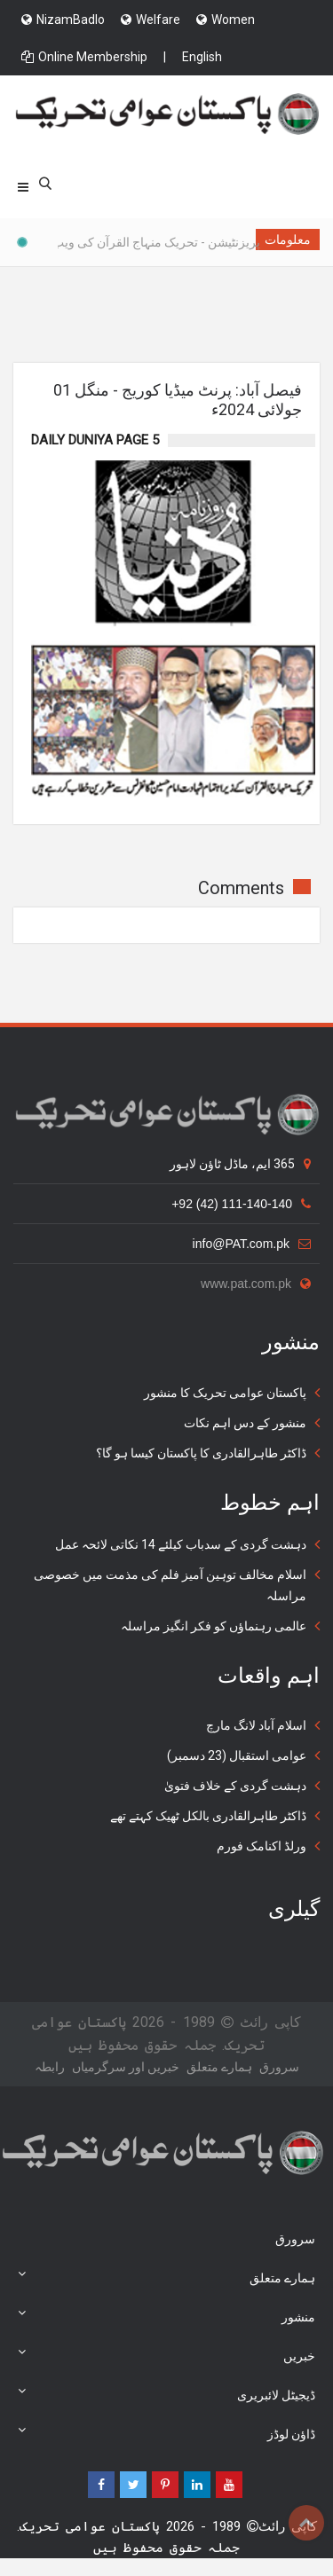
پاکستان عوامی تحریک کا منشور (225, 1393)
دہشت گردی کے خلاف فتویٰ (235, 1786)
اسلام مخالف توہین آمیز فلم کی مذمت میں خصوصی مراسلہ (170, 1585)
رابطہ (50, 2067)
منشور (166, 2315)
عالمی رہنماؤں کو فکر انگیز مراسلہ (213, 1626)
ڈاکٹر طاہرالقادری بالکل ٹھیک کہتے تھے (208, 1816)
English (202, 57)
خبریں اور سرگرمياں (125, 2067)
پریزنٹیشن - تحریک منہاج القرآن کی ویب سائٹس (130, 242)
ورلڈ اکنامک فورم (261, 1846)
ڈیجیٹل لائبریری (166, 2393)
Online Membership (84, 57)
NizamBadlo (63, 19)
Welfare (150, 19)
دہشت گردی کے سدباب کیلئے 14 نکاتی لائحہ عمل (180, 1544)
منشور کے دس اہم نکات (245, 1423)
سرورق (279, 2067)
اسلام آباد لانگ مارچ (256, 1725)
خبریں (166, 2354)
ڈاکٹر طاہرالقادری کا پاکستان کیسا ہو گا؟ (201, 1453)
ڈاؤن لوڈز (166, 2432)
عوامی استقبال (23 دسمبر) (236, 1755)
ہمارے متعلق (219, 2067)
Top (306, 2523)
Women (225, 19)
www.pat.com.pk (256, 1283)
